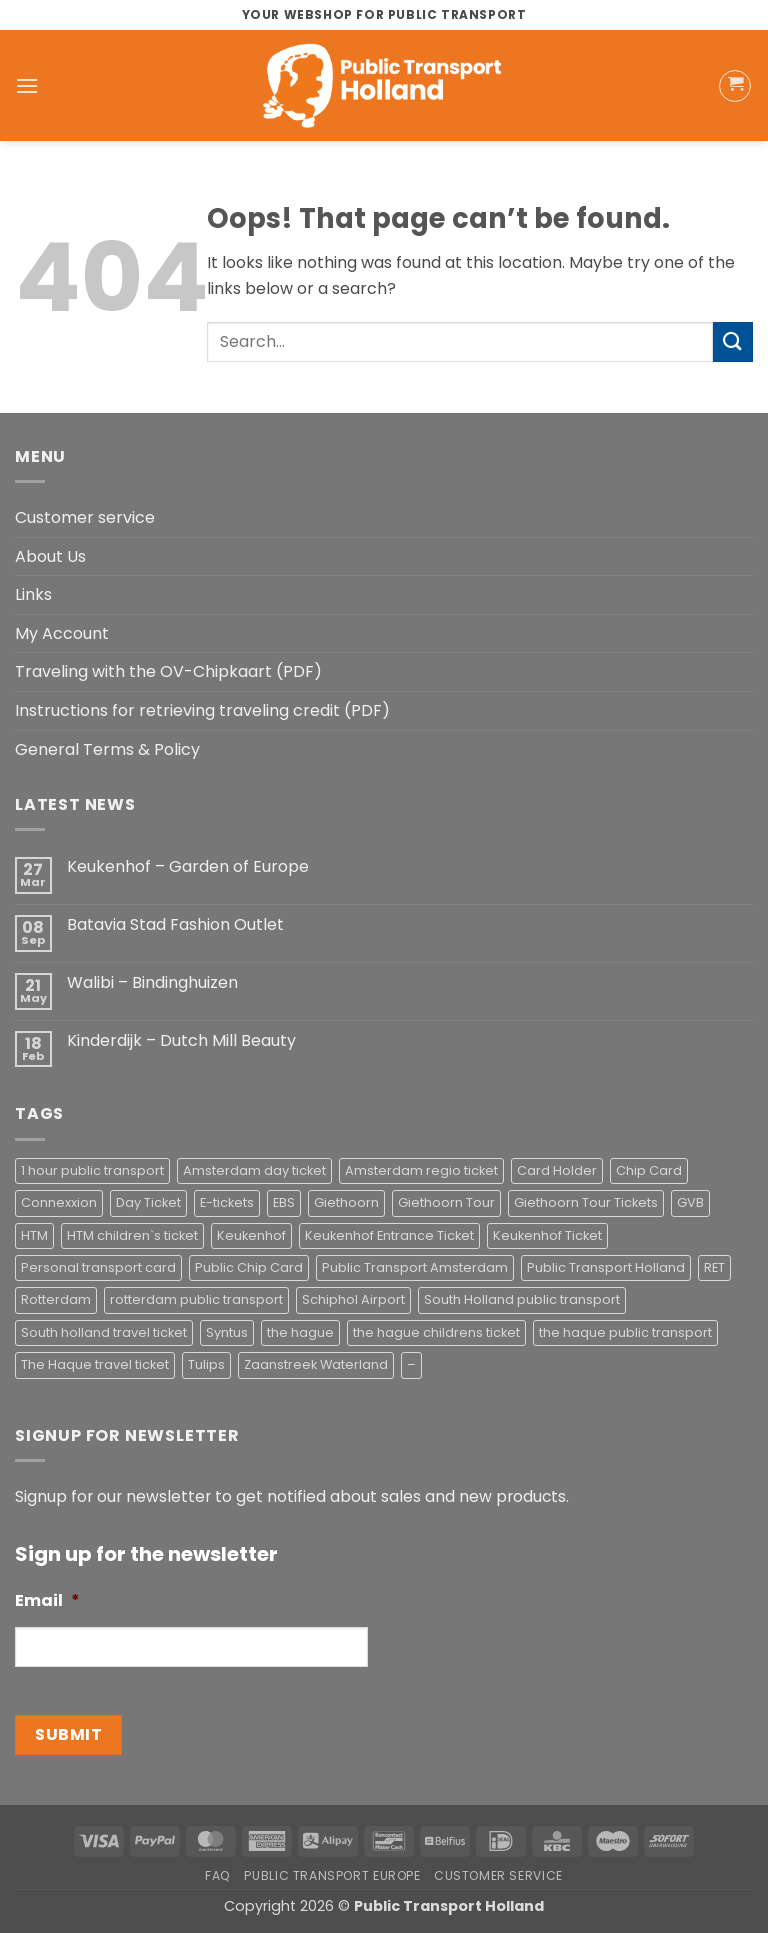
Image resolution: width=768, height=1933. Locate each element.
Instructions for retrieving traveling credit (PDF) (202, 710)
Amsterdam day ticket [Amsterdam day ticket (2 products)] (254, 1170)
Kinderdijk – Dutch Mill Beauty (181, 1040)
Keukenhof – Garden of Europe (188, 866)
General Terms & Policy (107, 749)
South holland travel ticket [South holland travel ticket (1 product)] (104, 1332)
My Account (62, 633)
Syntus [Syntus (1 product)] (227, 1332)
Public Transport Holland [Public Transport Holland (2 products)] (606, 1267)
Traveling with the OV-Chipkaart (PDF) (168, 671)
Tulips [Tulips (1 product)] (206, 1364)
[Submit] (733, 341)
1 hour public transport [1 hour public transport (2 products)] (92, 1170)
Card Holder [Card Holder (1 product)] (557, 1170)
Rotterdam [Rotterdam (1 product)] (56, 1299)
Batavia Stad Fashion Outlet (175, 924)
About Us (50, 556)
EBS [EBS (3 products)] (284, 1202)
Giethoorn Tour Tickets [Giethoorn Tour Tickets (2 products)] (586, 1202)
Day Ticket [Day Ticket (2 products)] (148, 1202)
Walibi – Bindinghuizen (152, 982)
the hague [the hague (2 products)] (300, 1332)
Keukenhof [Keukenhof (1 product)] (251, 1235)
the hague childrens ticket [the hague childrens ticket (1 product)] (436, 1332)
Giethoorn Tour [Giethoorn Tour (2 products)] (446, 1202)
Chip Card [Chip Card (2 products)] (649, 1170)
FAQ (218, 1875)
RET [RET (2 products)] (714, 1267)
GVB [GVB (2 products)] (690, 1202)
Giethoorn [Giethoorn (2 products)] (346, 1202)
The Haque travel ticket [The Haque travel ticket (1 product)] (95, 1364)
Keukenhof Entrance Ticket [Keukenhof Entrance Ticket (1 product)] (389, 1235)
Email (47, 1601)
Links (33, 594)
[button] (27, 85)
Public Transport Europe (332, 1875)
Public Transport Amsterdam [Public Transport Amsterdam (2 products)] (415, 1267)
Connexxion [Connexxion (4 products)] (59, 1202)
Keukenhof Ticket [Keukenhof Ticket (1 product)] (547, 1235)
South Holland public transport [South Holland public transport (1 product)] (522, 1299)
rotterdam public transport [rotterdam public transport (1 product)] (196, 1299)
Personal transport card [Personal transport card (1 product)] (98, 1267)
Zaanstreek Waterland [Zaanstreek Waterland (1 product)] (316, 1364)
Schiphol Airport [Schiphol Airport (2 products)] (353, 1299)
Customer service (85, 517)
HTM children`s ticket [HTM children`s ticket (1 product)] (132, 1235)
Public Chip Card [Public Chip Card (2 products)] (249, 1267)
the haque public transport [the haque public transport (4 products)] (625, 1332)
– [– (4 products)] (411, 1364)
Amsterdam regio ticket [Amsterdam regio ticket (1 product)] (421, 1170)
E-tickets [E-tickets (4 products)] (227, 1202)
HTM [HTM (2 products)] (34, 1235)
